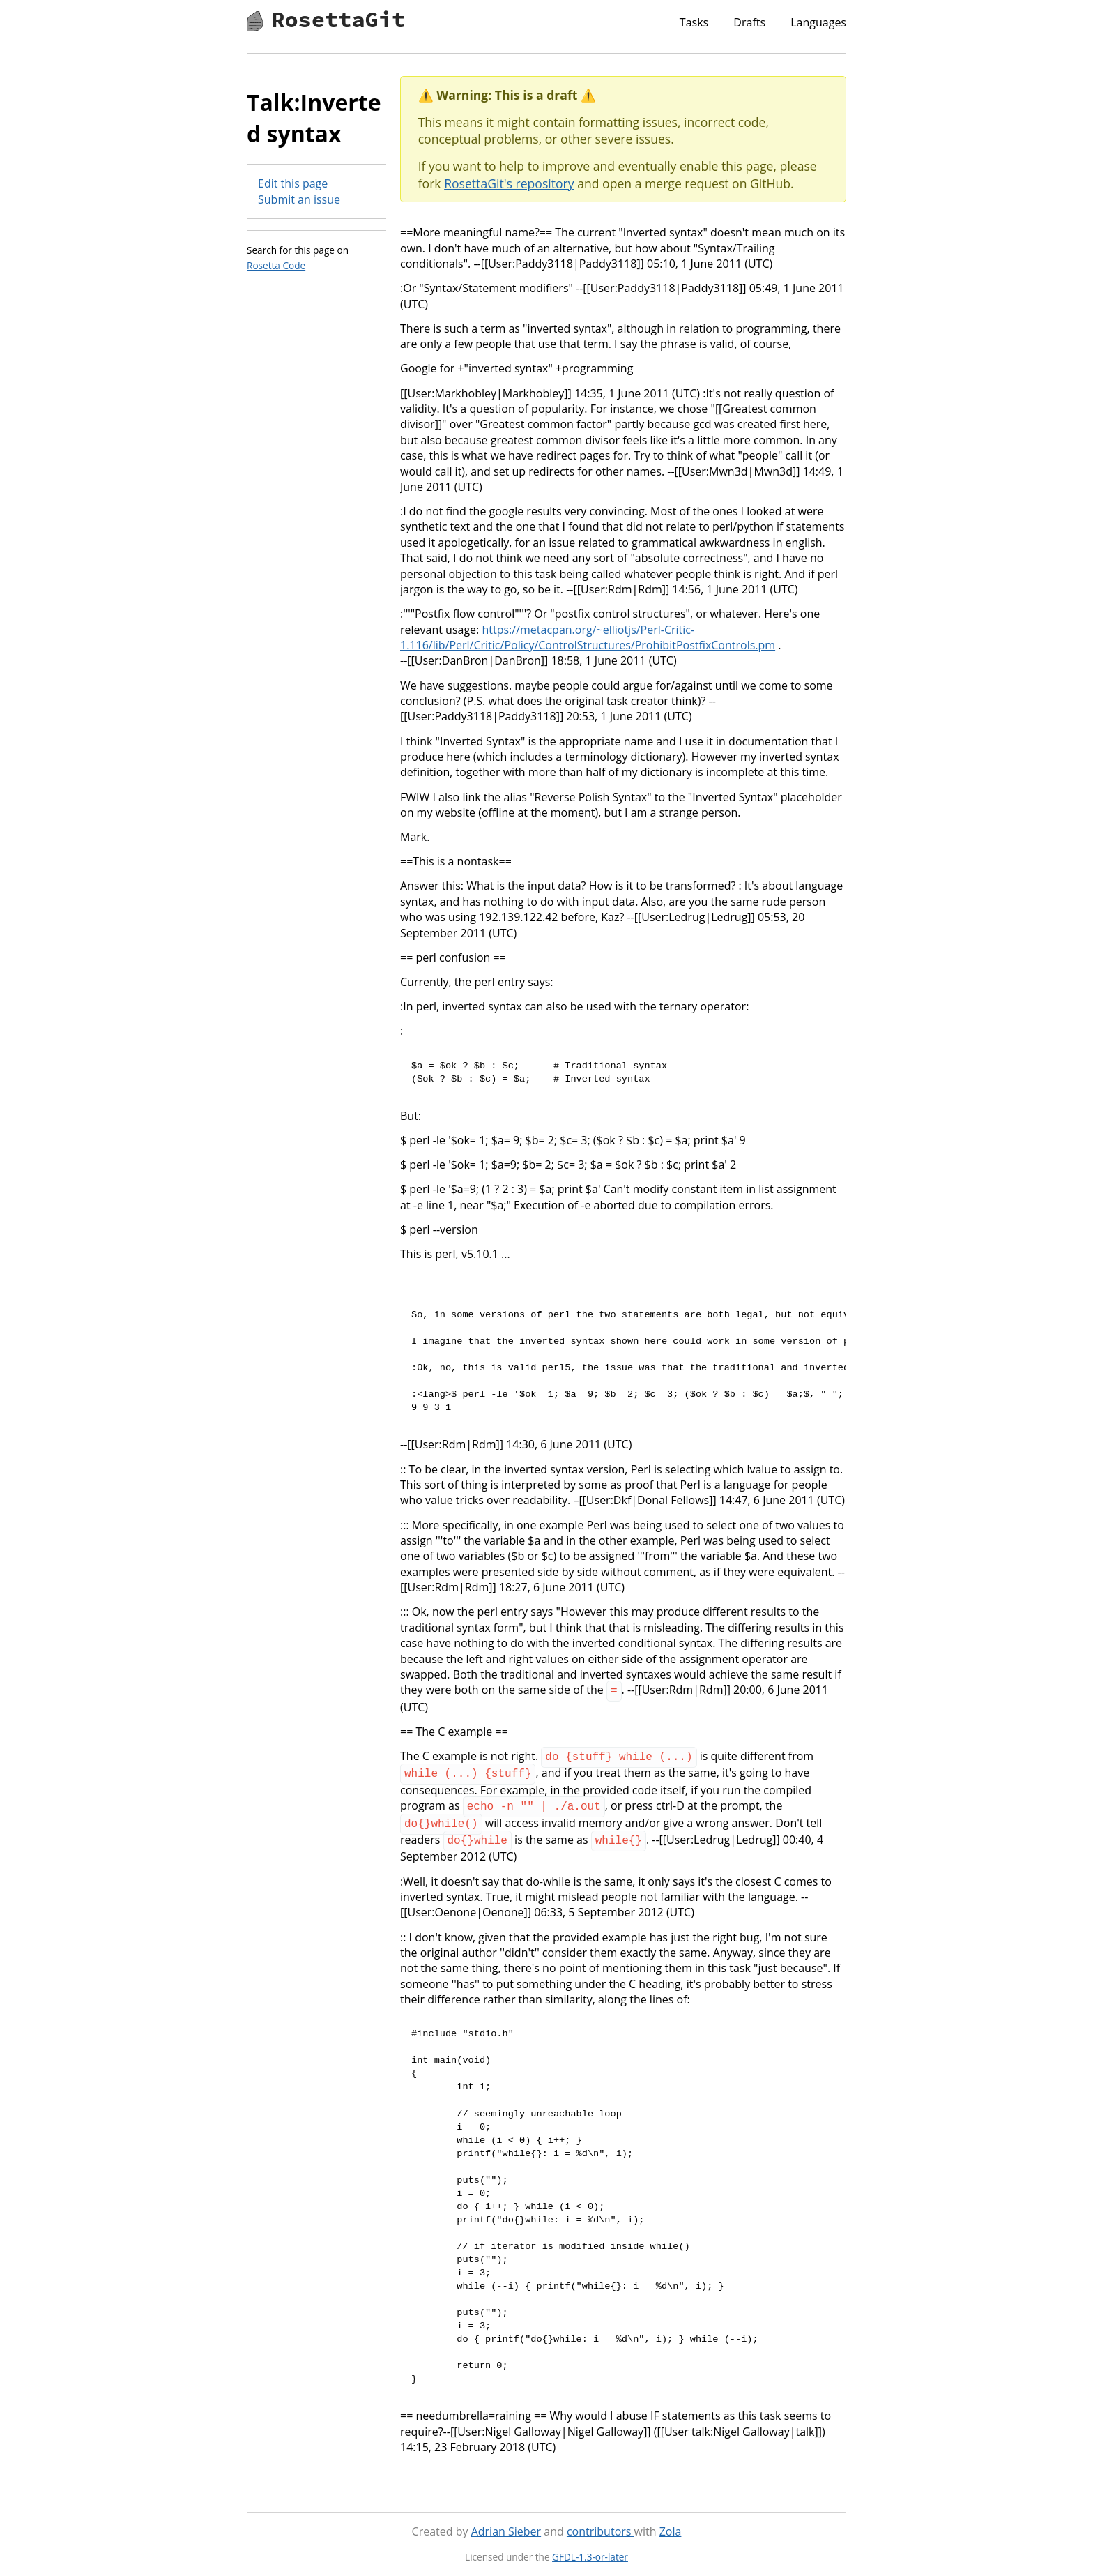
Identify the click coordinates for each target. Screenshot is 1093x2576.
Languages (818, 22)
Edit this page (293, 183)
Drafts (749, 22)
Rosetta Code (276, 265)
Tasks (694, 22)
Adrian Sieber (506, 2523)
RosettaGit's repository (509, 183)
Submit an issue (299, 199)
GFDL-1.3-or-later (590, 2548)
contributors (600, 2523)
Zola (670, 2523)
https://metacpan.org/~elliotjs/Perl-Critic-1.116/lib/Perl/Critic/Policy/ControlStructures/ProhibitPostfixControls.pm (587, 637)
